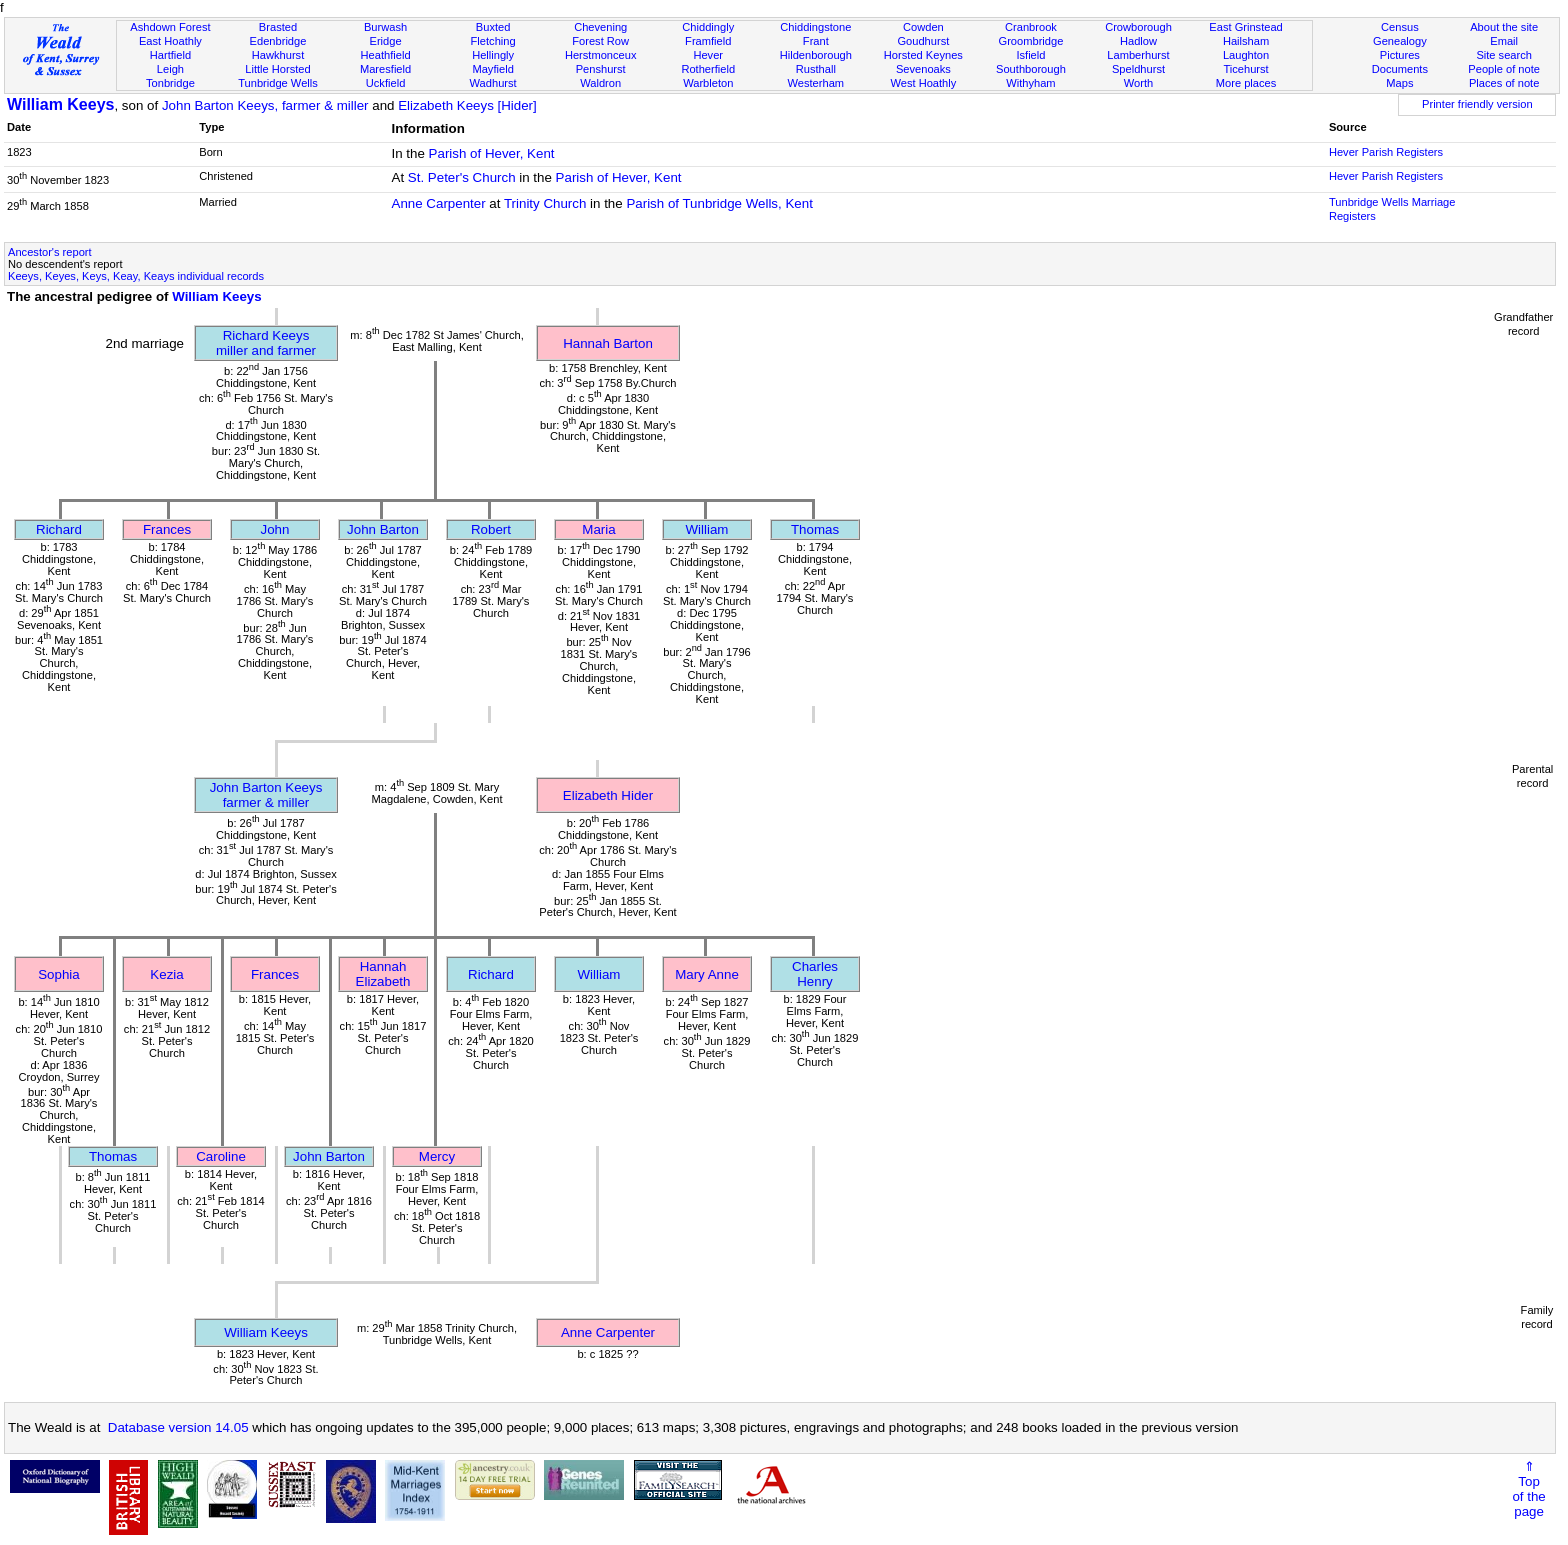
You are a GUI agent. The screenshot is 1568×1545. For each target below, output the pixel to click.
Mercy (437, 1156)
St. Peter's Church (462, 177)
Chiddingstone (815, 27)
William (707, 529)
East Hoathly (170, 41)
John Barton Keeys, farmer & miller (265, 105)
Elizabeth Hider (608, 795)
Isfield (1030, 55)
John (275, 529)
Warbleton (708, 83)
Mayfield (492, 69)
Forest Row (600, 41)
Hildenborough (816, 55)
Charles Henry (815, 974)
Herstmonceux (601, 55)
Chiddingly (708, 27)
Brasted (278, 27)
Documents (1400, 69)
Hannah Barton (608, 343)
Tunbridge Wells (278, 83)
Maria (598, 529)
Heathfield (386, 55)
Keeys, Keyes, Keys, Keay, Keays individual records (136, 276)
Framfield (708, 41)
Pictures (1400, 55)
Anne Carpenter (439, 203)
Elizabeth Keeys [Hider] (467, 105)
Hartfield (170, 55)
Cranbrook (1031, 27)
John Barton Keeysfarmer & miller (266, 795)
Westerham (816, 83)
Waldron (600, 83)
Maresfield (385, 69)
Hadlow (1138, 41)
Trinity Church (545, 203)
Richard (59, 529)
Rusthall (816, 69)
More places (1246, 83)
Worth (1138, 83)
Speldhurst (1138, 69)
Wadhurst (493, 83)
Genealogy (1400, 41)
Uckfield (386, 83)
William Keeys (60, 104)
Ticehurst (1245, 69)
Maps (1399, 83)
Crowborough (1138, 27)
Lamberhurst (1138, 55)
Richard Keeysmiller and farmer (266, 343)
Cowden (923, 27)
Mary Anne (707, 974)
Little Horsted (277, 69)
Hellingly (493, 55)
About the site (1504, 27)
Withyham (1030, 83)
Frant (816, 41)
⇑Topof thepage (1528, 1489)
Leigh (170, 69)
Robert (491, 529)
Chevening (600, 27)
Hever (708, 55)
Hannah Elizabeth (383, 974)
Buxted (493, 27)
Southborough (1031, 69)
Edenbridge (278, 41)
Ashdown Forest (170, 27)
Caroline (221, 1156)
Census (1400, 27)
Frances (167, 529)
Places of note (1504, 83)
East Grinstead (1245, 27)
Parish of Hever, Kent (492, 153)
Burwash (385, 27)
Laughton (1246, 55)
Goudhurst (923, 41)
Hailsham (1246, 41)
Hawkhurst (278, 55)
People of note (1504, 69)
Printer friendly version (1477, 104)
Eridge (386, 41)
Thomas (815, 529)
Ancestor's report (50, 252)
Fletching (493, 41)
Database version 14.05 (178, 1427)
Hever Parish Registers (1386, 152)
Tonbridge (170, 83)
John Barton (383, 529)
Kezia (166, 974)
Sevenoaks (923, 69)
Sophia (59, 974)
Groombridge (1031, 41)
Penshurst (601, 69)
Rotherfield (708, 69)
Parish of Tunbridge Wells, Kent (719, 203)
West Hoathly (923, 83)
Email (1504, 41)
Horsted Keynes (923, 55)
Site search (1504, 55)
